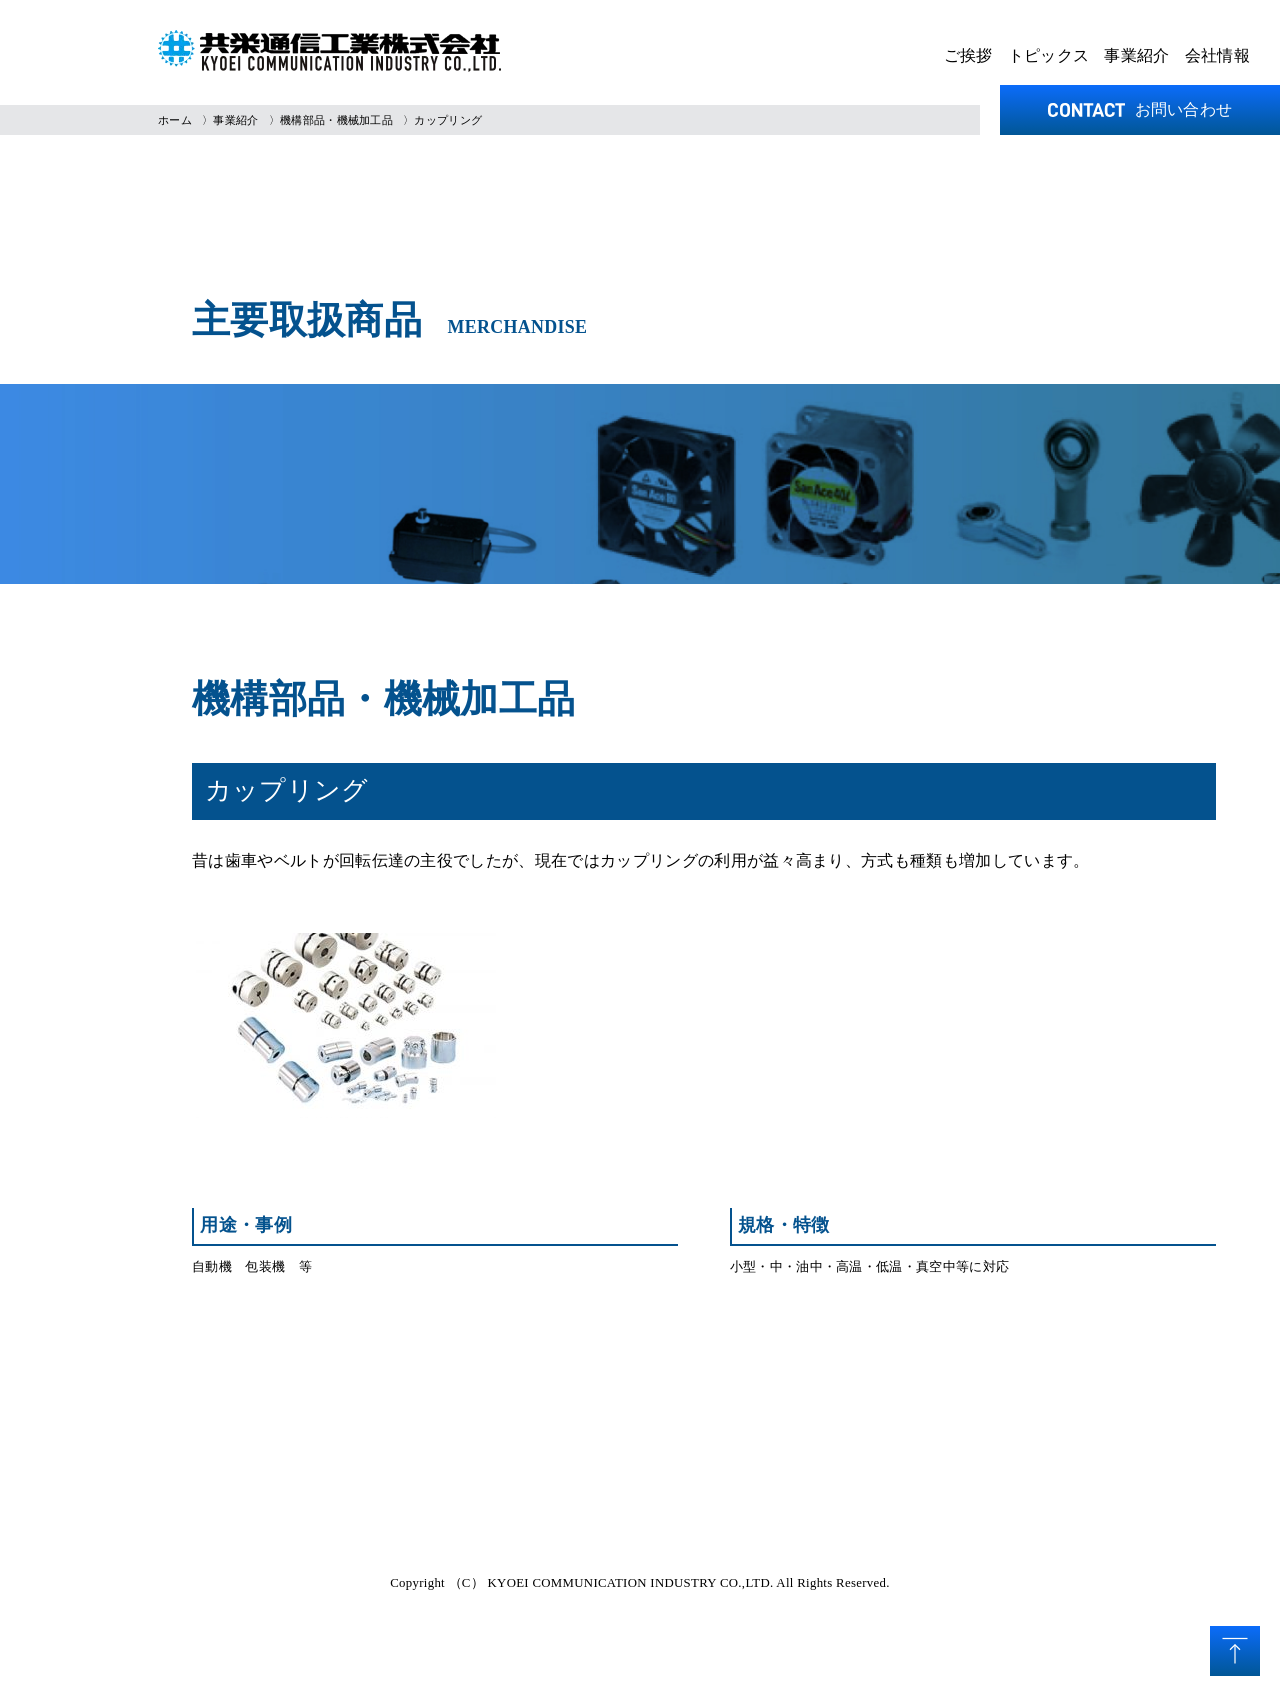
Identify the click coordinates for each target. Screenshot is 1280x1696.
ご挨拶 (968, 55)
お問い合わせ (1140, 109)
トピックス (1049, 55)
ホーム (175, 120)
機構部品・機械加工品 (336, 120)
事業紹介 (1136, 55)
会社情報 (1217, 55)
